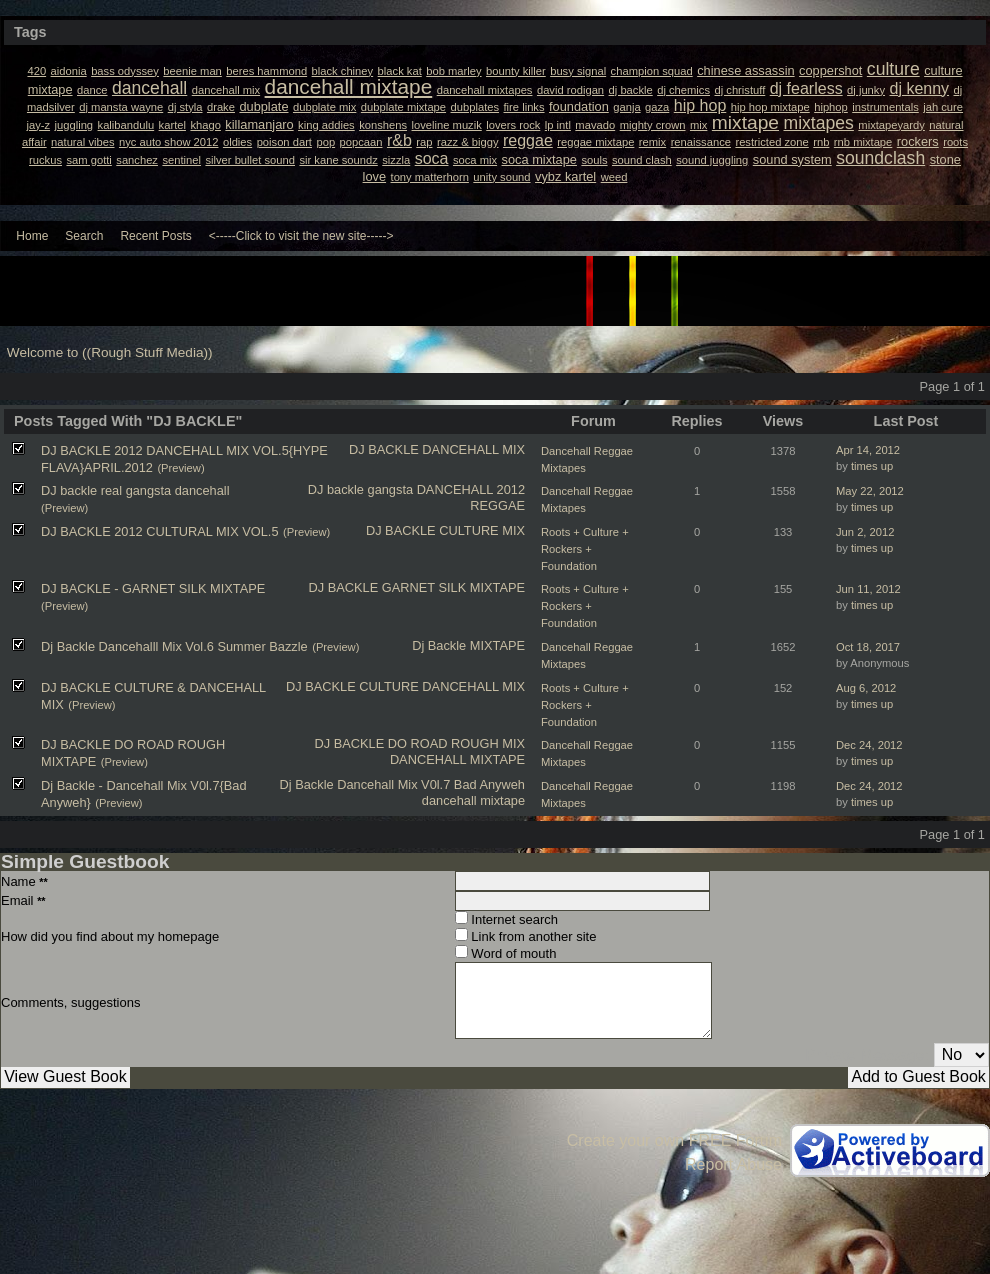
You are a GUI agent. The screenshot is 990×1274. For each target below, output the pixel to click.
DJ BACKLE (384, 449)
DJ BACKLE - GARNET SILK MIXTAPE (153, 588)
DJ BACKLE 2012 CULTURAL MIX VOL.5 (160, 531)
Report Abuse (733, 1164)
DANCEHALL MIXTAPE (457, 759)
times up (872, 466)
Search (84, 236)
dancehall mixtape (473, 800)
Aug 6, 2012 (866, 688)
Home (32, 236)
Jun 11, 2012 (868, 589)
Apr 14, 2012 (868, 450)
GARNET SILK (424, 587)
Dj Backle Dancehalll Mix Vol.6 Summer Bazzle (174, 646)
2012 (511, 489)
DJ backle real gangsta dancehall (135, 490)
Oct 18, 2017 (868, 647)
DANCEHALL (455, 489)
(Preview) (180, 468)
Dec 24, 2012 (869, 745)
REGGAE (497, 505)
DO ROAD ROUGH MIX (456, 743)
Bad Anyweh (489, 784)
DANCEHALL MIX (473, 449)
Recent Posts (155, 236)
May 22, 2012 (870, 491)
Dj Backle (439, 645)
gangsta (391, 489)
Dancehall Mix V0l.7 (393, 784)
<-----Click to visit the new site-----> (301, 236)
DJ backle (336, 489)
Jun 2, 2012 (865, 532)
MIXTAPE (497, 587)
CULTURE (469, 530)
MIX (513, 530)
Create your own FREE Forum (674, 1140)
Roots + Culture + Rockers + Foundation (585, 549)
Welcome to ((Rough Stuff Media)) (110, 352)
